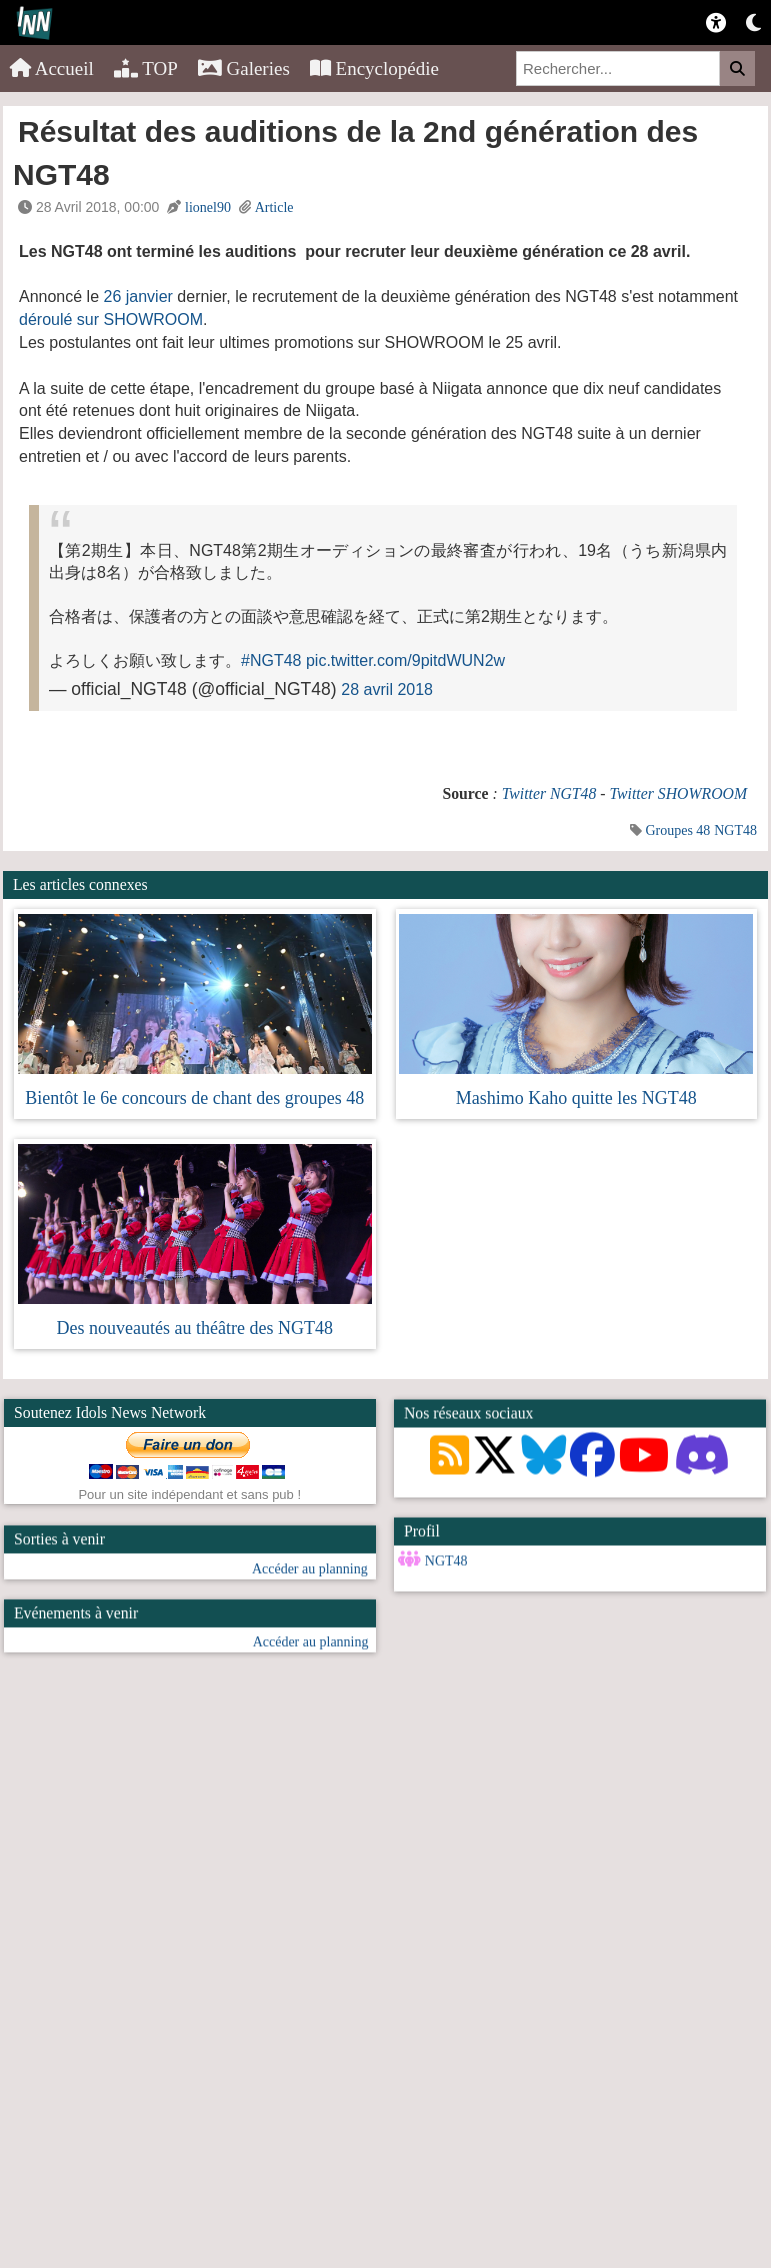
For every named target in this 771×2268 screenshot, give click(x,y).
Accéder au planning (310, 1594)
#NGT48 (271, 660)
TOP (146, 68)
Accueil (52, 68)
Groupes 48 (677, 830)
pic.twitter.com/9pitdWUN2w (405, 660)
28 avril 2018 (387, 689)
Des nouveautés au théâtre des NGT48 (195, 1328)
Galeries (244, 68)
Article (274, 207)
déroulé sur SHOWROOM (111, 319)
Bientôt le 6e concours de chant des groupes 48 (194, 1098)
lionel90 (208, 207)
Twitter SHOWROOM (678, 793)
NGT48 (735, 830)
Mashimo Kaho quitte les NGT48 (576, 1098)
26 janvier (138, 296)
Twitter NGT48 (549, 793)
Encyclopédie (374, 68)
